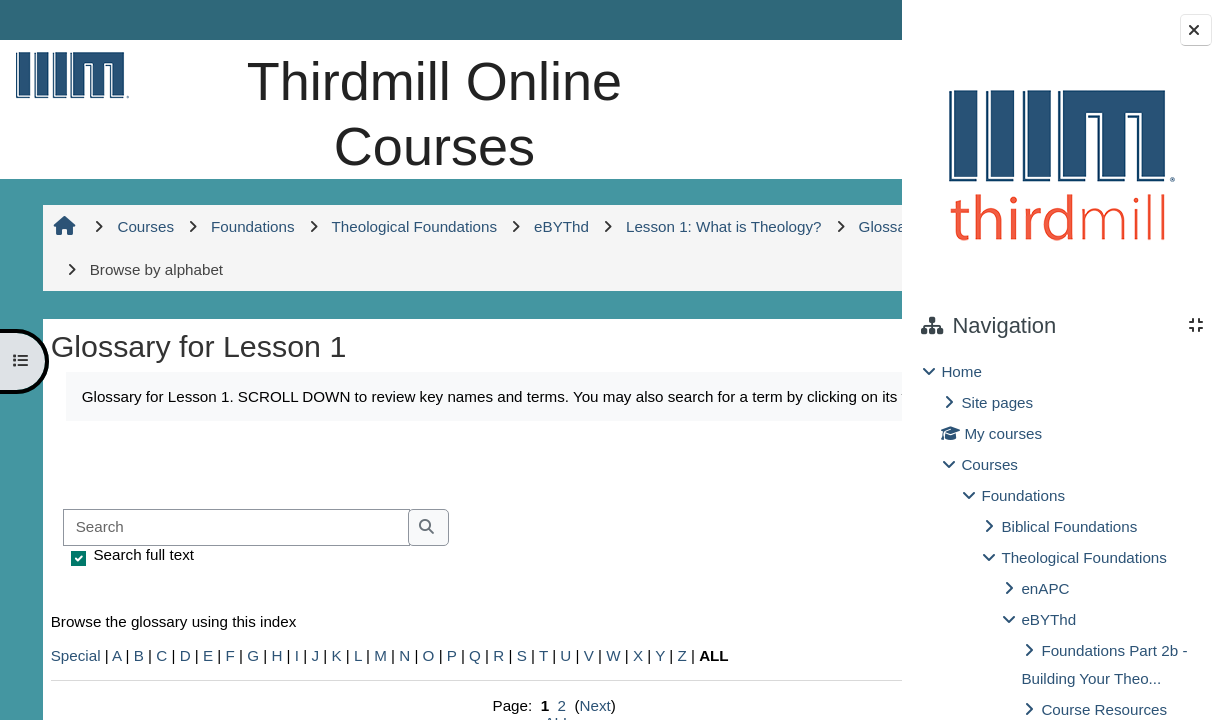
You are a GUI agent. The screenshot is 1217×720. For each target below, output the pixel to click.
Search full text (142, 571)
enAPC (1045, 588)
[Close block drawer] (1196, 30)
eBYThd (1048, 619)
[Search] (234, 544)
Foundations (1023, 495)
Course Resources (1104, 709)
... (837, 480)
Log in (844, 19)
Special (74, 672)
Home (961, 371)
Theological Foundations (1083, 557)
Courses (989, 464)
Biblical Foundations (1069, 526)
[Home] (69, 74)
